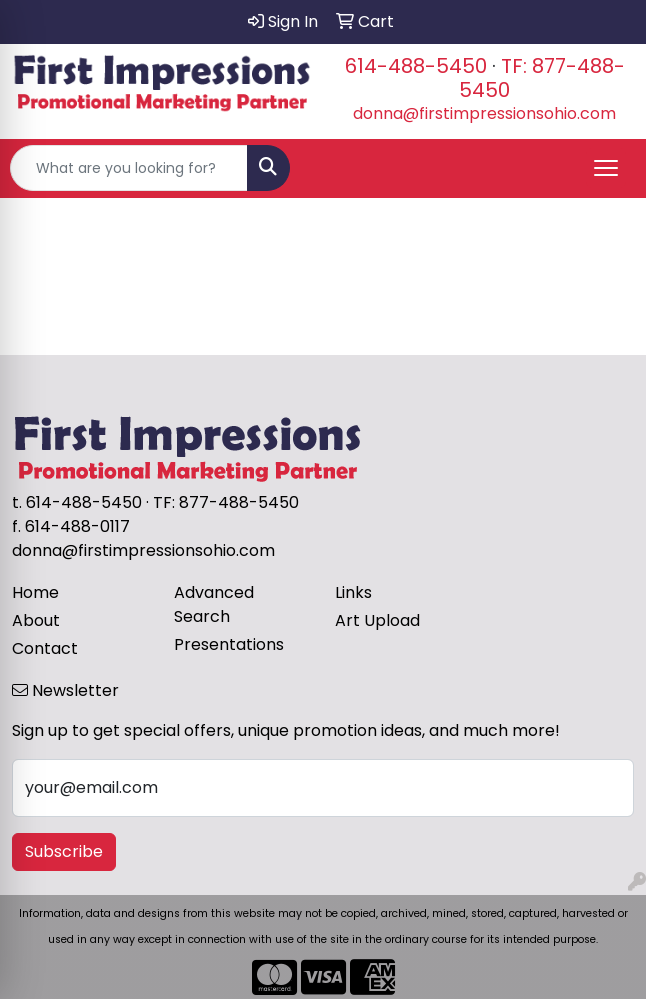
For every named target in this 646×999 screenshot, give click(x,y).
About (36, 620)
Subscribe (64, 851)
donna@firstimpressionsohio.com (484, 113)
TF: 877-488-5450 (542, 78)
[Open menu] (606, 168)
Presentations (229, 644)
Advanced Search (214, 604)
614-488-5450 (416, 66)
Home (35, 592)
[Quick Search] (129, 168)
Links (353, 592)
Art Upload (377, 620)
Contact (45, 648)
